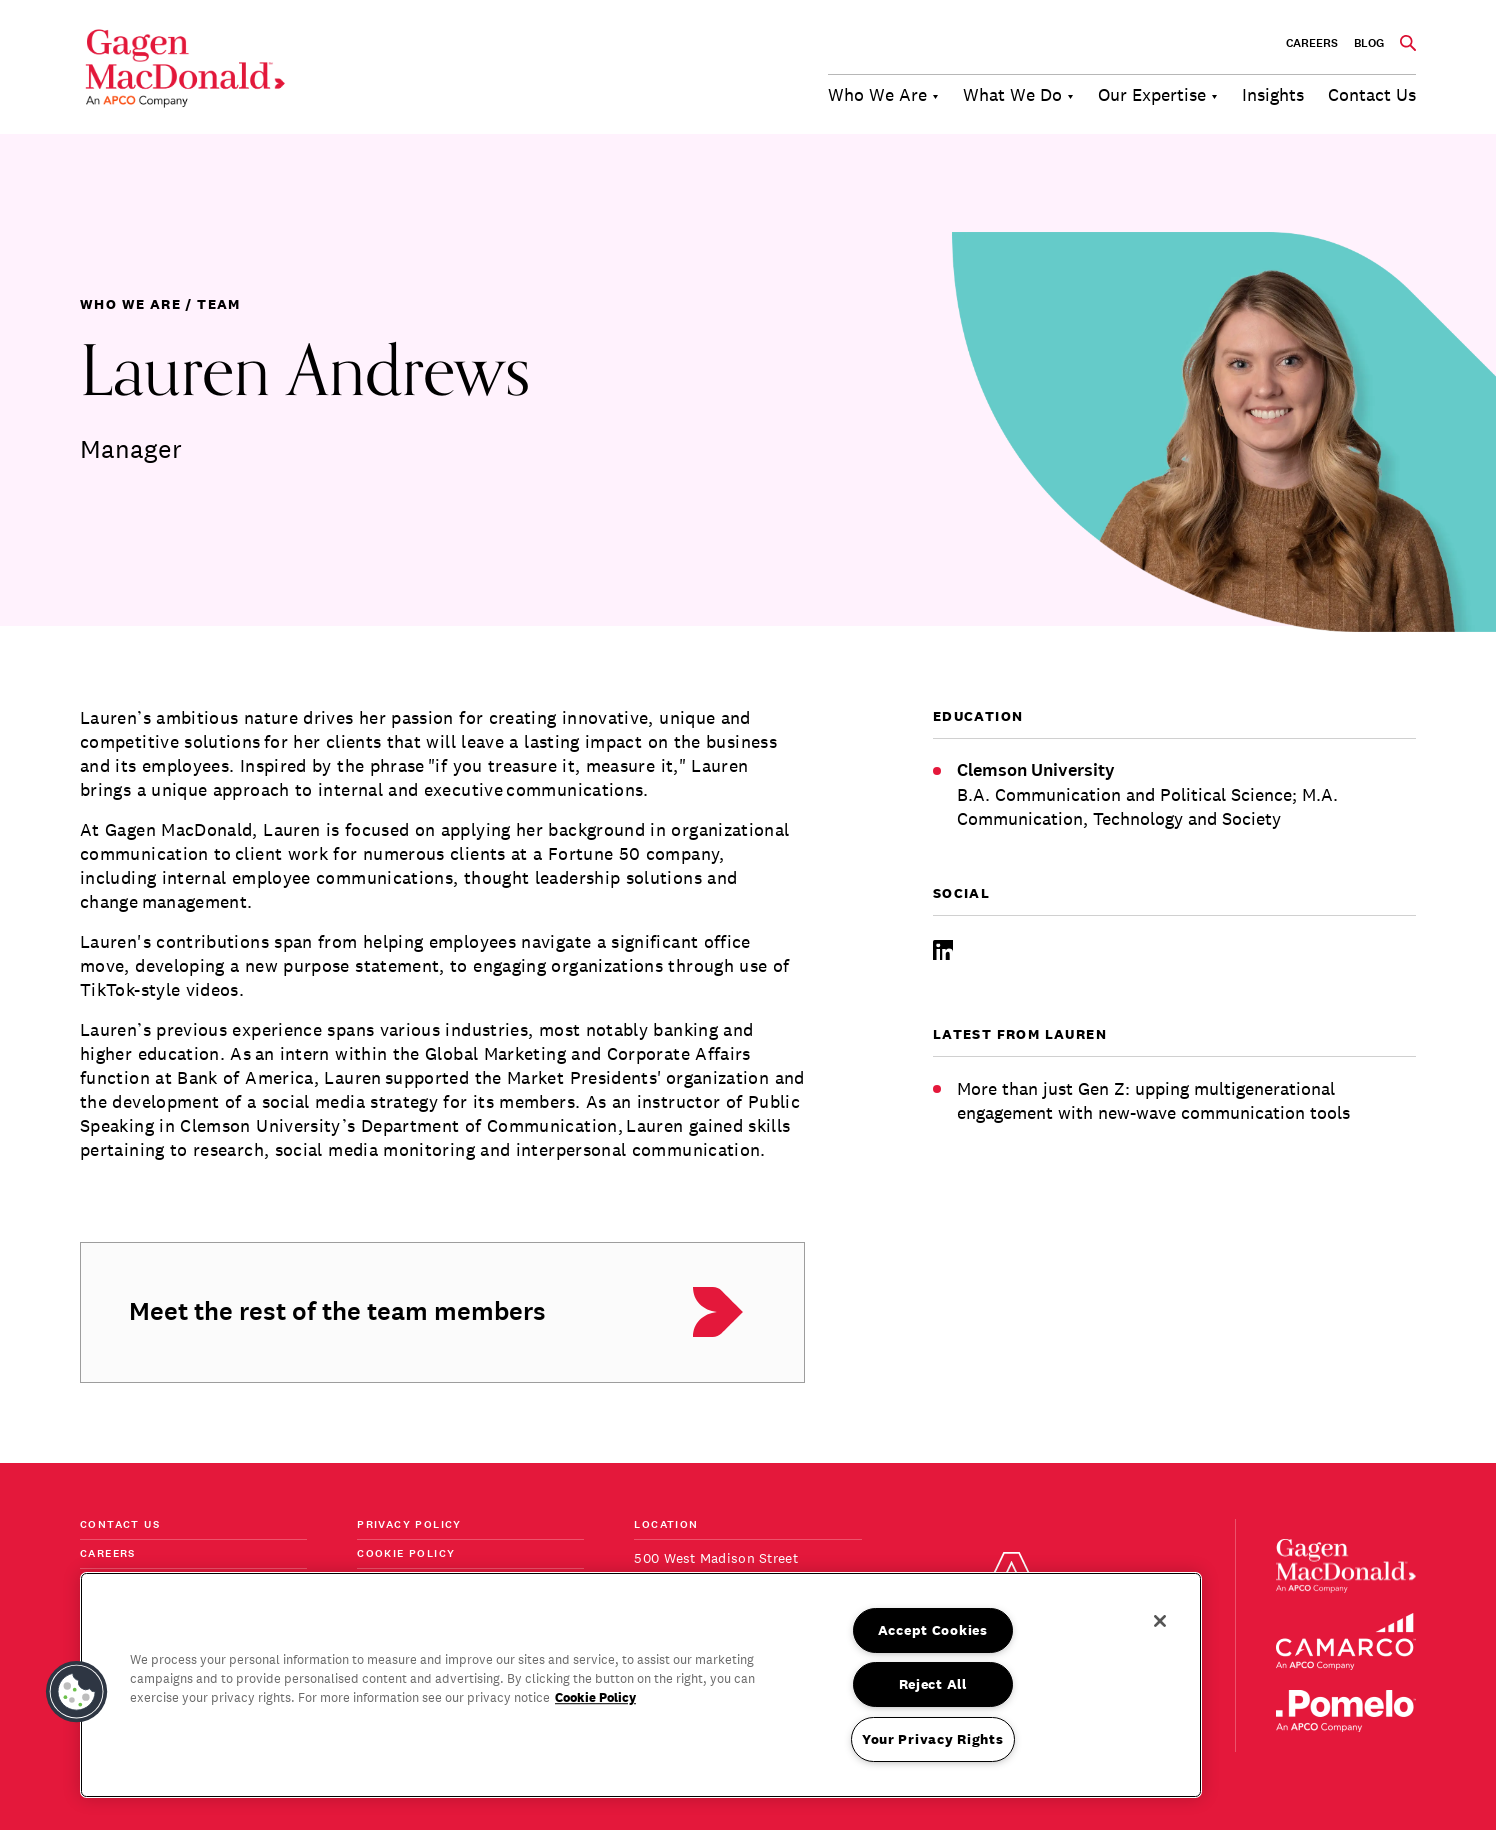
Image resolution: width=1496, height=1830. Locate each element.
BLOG (1369, 43)
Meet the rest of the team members (337, 1311)
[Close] (1160, 1621)
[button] (77, 1692)
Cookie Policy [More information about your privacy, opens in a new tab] (595, 1697)
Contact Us (120, 1525)
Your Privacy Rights (933, 1739)
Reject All (933, 1684)
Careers (1312, 43)
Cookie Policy (406, 1554)
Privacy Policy (409, 1525)
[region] (641, 1685)
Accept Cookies (933, 1630)
